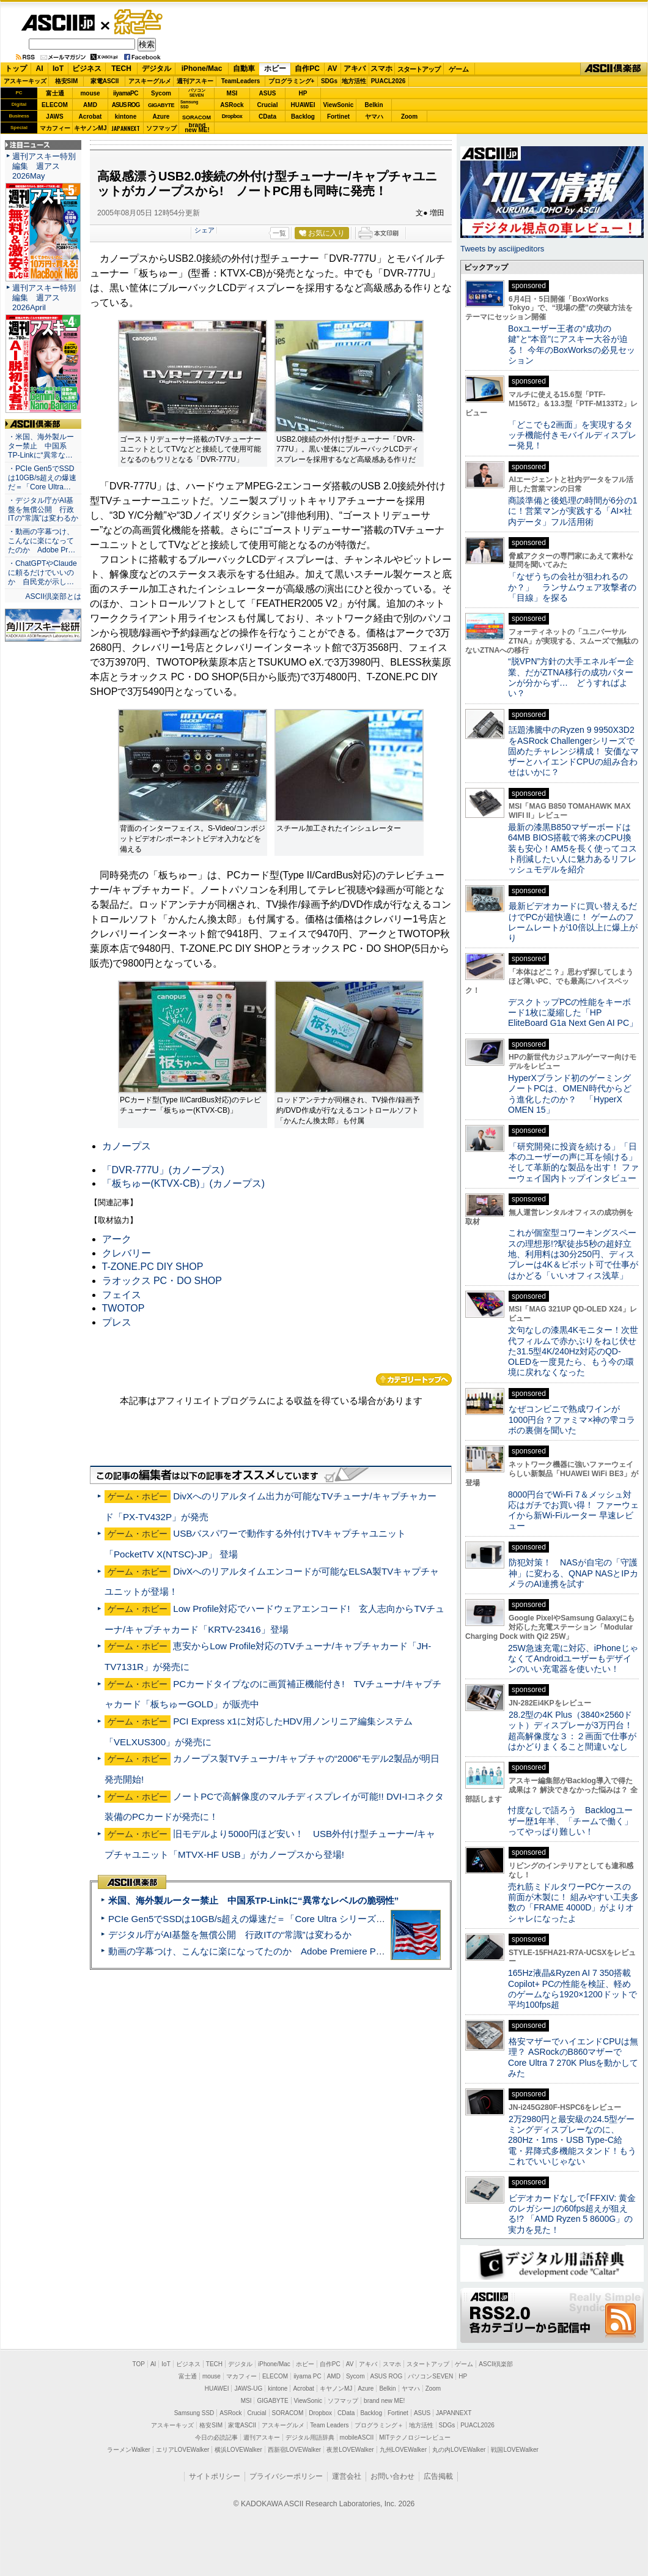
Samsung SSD (194, 2413)
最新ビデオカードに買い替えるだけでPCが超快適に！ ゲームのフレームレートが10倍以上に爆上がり (573, 922)
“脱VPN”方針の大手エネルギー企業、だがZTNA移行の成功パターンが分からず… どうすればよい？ (571, 677)
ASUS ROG (125, 105)
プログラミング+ (291, 81)
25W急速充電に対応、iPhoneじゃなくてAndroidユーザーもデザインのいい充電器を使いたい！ (573, 1658)
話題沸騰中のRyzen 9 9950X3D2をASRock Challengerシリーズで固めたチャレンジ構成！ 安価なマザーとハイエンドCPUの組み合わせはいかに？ (573, 751)
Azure (161, 116)
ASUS (267, 93)
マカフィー (55, 128)
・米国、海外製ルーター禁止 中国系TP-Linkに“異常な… (41, 445)
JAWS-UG (248, 2388)
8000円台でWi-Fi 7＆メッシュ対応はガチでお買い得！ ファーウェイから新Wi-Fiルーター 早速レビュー (573, 1510)
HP (303, 93)
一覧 (279, 233)
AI (39, 68)
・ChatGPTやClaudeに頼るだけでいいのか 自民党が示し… (42, 572)
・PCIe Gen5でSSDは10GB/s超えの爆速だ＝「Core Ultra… (42, 477)
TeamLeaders (240, 81)
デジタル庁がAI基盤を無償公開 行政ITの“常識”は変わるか (230, 1934)
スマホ (381, 68)
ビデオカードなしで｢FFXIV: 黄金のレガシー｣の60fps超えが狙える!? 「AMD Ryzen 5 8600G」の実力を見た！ (572, 2214)
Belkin (373, 105)
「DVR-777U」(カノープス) (163, 1170)
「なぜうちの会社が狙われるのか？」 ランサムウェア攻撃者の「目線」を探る (572, 587)
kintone (126, 116)
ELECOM (55, 105)
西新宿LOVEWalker (294, 2449)
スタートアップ (418, 69)
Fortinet (338, 116)
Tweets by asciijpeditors (502, 248)
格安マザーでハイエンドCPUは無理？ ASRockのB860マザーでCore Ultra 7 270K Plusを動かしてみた (573, 2057)
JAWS (54, 116)
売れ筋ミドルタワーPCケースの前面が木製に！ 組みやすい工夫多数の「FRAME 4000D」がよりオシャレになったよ (573, 1902)
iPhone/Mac (202, 68)
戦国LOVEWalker (514, 2449)
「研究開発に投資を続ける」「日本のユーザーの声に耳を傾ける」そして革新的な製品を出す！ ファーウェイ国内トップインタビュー (573, 1162)
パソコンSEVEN (196, 92)
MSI (232, 93)
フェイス (121, 1295)
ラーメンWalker (128, 2449)
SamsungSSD (189, 104)
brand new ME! (384, 2400)
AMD (90, 105)
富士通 (55, 93)
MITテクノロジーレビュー (415, 2437)
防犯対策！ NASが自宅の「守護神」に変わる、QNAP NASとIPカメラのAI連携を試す (573, 1573)
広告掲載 (438, 2476)
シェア (204, 230)
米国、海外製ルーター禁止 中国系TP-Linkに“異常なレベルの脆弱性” (253, 1900)
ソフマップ (161, 128)
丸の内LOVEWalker (458, 2449)
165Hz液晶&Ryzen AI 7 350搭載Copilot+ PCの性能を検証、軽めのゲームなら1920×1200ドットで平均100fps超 (572, 1989)
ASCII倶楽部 (614, 69)
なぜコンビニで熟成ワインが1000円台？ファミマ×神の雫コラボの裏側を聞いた (571, 1419)
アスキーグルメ (149, 81)
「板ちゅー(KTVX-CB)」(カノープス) (183, 1183)
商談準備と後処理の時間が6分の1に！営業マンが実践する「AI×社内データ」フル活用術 (573, 511)
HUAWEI (303, 105)
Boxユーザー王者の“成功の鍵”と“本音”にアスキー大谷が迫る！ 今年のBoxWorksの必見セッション (571, 344)
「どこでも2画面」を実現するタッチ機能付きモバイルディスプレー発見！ (572, 435)
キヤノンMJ (90, 128)
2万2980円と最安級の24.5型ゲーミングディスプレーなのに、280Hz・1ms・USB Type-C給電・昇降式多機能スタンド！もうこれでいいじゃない (572, 2140)
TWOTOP (123, 1308)
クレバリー (126, 1253)
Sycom (161, 93)
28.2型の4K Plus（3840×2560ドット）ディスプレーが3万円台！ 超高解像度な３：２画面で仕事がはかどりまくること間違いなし (572, 1730)
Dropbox (232, 116)
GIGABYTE (161, 105)
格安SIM (66, 81)
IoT (58, 68)
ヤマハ (374, 116)
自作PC (307, 68)
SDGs (329, 81)
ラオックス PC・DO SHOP (162, 1280)
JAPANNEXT (125, 128)
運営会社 (346, 2476)
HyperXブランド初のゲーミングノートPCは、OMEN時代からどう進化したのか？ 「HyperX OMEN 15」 (569, 1094)
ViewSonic (338, 105)
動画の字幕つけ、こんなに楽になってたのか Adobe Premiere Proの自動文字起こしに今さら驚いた (314, 1951)
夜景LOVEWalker (350, 2449)
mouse (90, 93)
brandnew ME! (197, 128)
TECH (121, 68)
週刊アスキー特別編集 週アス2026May (44, 166)
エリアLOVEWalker (182, 2449)
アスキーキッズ (25, 81)
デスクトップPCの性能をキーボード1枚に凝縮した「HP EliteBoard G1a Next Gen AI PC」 (573, 1012)
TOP (139, 2364)
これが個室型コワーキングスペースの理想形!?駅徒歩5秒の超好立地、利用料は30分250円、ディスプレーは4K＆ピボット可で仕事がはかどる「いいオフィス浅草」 (573, 1254)
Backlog (303, 116)
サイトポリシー (214, 2476)
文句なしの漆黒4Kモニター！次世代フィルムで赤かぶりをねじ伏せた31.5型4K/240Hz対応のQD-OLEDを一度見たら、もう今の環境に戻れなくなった (573, 1351)
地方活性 (354, 81)
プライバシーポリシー (286, 2476)
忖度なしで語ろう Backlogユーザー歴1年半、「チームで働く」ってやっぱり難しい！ (570, 1820)
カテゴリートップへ (414, 1379)
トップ (16, 68)
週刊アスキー (195, 81)
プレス (116, 1322)
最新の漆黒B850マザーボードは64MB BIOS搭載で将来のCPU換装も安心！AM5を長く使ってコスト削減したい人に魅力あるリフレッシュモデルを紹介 (572, 848)
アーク (116, 1239)
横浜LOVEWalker (238, 2449)
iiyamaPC (125, 93)
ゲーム (459, 69)
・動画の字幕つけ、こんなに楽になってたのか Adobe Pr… (41, 540)
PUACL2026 (388, 81)
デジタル (156, 68)
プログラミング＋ (379, 2425)
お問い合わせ (392, 2476)
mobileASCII (357, 2437)
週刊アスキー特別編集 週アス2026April (44, 297)
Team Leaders (329, 2425)
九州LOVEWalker (403, 2449)
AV (332, 68)
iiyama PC (307, 2376)
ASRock (231, 105)
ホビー (275, 68)
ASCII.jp (58, 23)
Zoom (409, 116)
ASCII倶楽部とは (53, 596)
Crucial (267, 105)
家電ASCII (104, 81)
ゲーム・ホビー (139, 22)
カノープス (126, 1146)
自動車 (244, 68)
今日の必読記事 (216, 2437)
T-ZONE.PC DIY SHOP (153, 1266)
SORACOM (288, 2413)
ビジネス (86, 68)
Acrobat (90, 116)
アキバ (355, 68)
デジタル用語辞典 (309, 2437)
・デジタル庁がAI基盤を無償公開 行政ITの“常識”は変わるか (43, 509)
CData (267, 116)
